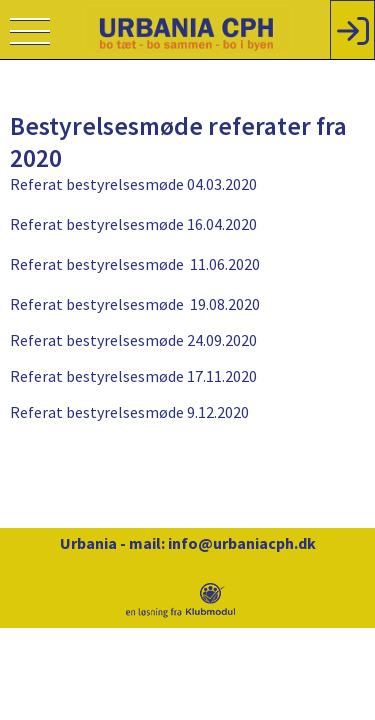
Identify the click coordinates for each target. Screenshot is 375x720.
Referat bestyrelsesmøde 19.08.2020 (135, 304)
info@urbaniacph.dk (242, 543)
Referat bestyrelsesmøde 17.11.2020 (133, 376)
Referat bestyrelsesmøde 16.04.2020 (133, 224)
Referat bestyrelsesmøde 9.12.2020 (129, 412)
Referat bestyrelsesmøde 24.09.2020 (133, 340)
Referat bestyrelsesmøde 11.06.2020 (135, 264)
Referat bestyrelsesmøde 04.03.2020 (133, 184)
